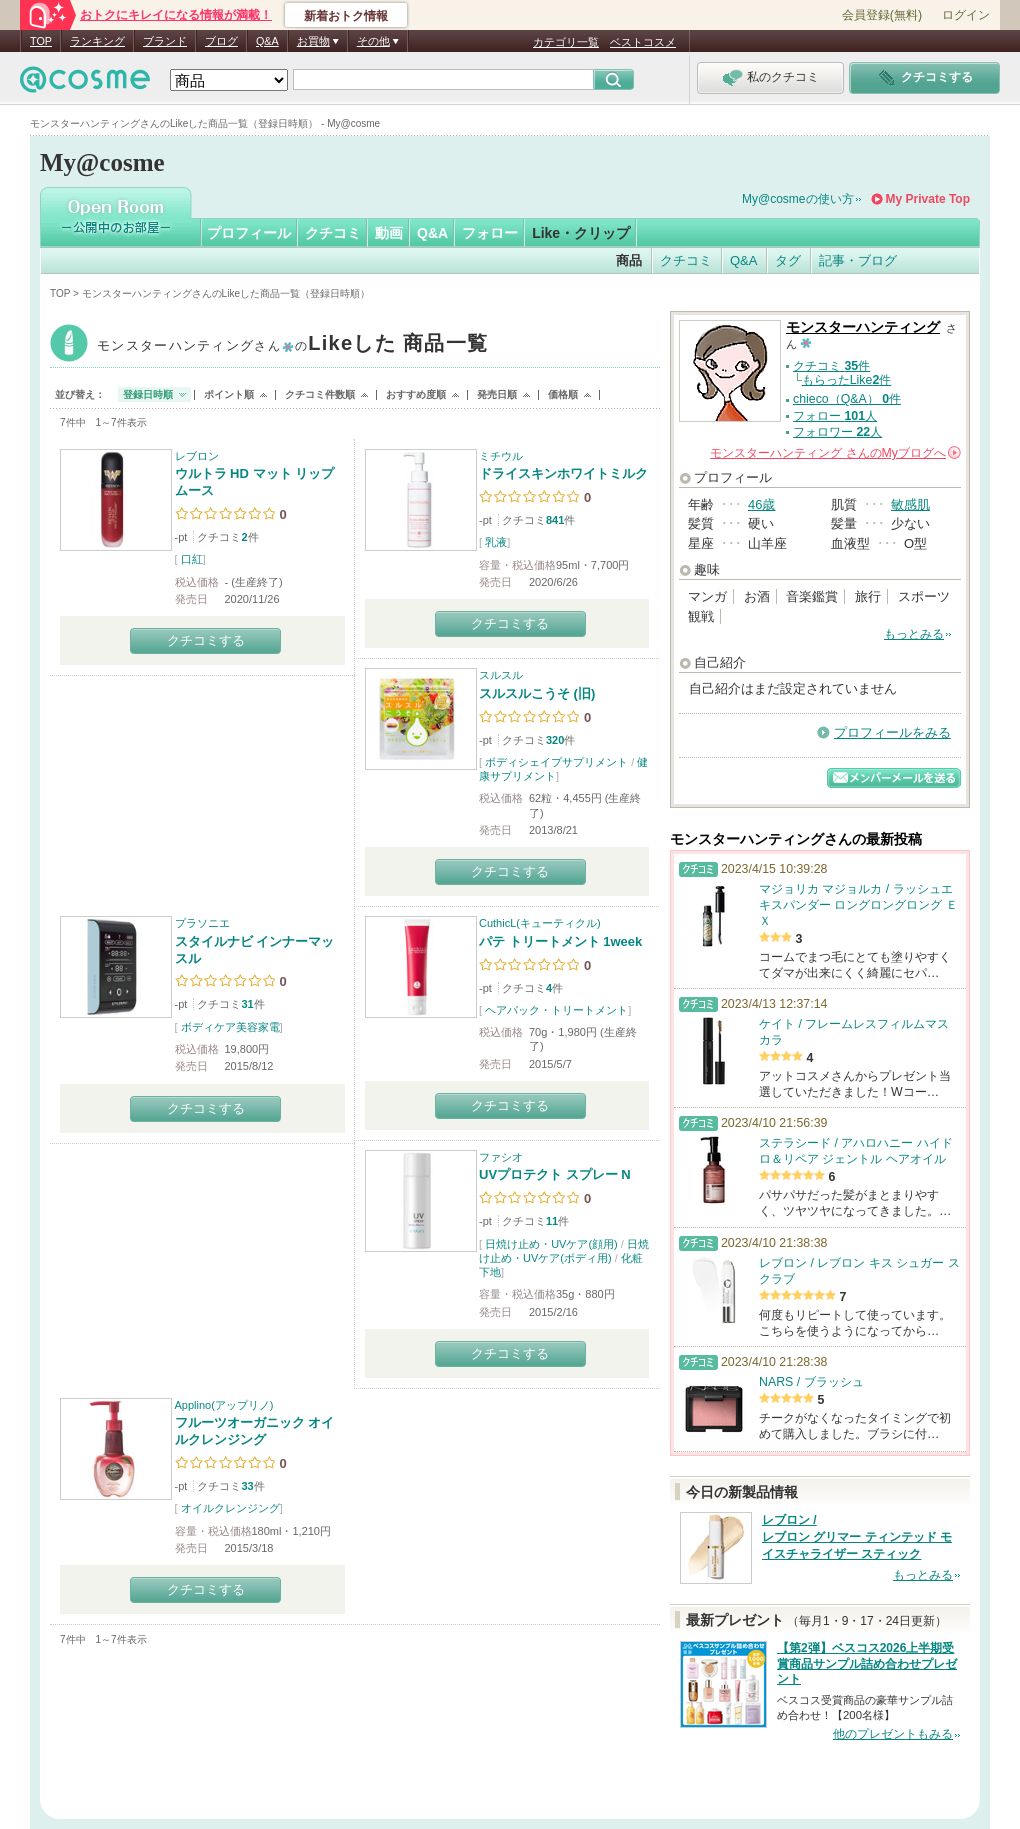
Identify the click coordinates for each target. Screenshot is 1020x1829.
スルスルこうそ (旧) (537, 693)
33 (247, 1486)
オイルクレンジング (230, 1508)
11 (552, 1221)
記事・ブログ (858, 260)
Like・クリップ (581, 233)
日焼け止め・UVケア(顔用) (551, 1244)
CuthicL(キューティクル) (540, 923)
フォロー (490, 233)
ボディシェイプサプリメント (556, 762)
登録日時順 (148, 394)
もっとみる (914, 634)
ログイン (966, 15)
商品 (629, 260)
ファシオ (501, 1157)
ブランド (165, 41)
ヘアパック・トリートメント (556, 1010)
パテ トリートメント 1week (560, 941)
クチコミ (333, 233)
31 (247, 1004)
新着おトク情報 (346, 16)
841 (555, 520)
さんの (835, 453)
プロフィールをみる (892, 732)
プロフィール (249, 233)
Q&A (267, 41)
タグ (788, 260)
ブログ (221, 41)
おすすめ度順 (416, 394)
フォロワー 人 (837, 432)
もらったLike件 (847, 380)
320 (555, 740)
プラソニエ (202, 923)
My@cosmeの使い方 (798, 199)
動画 (389, 233)
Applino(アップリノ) (224, 1405)
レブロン (197, 456)
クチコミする (206, 640)
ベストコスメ (643, 42)
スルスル (501, 675)
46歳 (761, 504)
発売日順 (497, 394)
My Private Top (928, 199)
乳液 (496, 542)
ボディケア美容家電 (230, 1027)
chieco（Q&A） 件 (847, 399)
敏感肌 (910, 504)
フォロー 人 (835, 416)
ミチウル (501, 456)
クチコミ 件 (831, 366)
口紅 (192, 559)
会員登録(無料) (882, 15)
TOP (41, 41)
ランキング (97, 41)
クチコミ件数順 (320, 394)
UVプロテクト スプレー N (555, 1174)
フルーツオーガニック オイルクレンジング (255, 1431)
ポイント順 (229, 394)
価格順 (563, 394)
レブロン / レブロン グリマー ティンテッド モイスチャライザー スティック (857, 1537)
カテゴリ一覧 (566, 42)
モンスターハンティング (292, 345)
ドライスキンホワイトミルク (563, 473)
